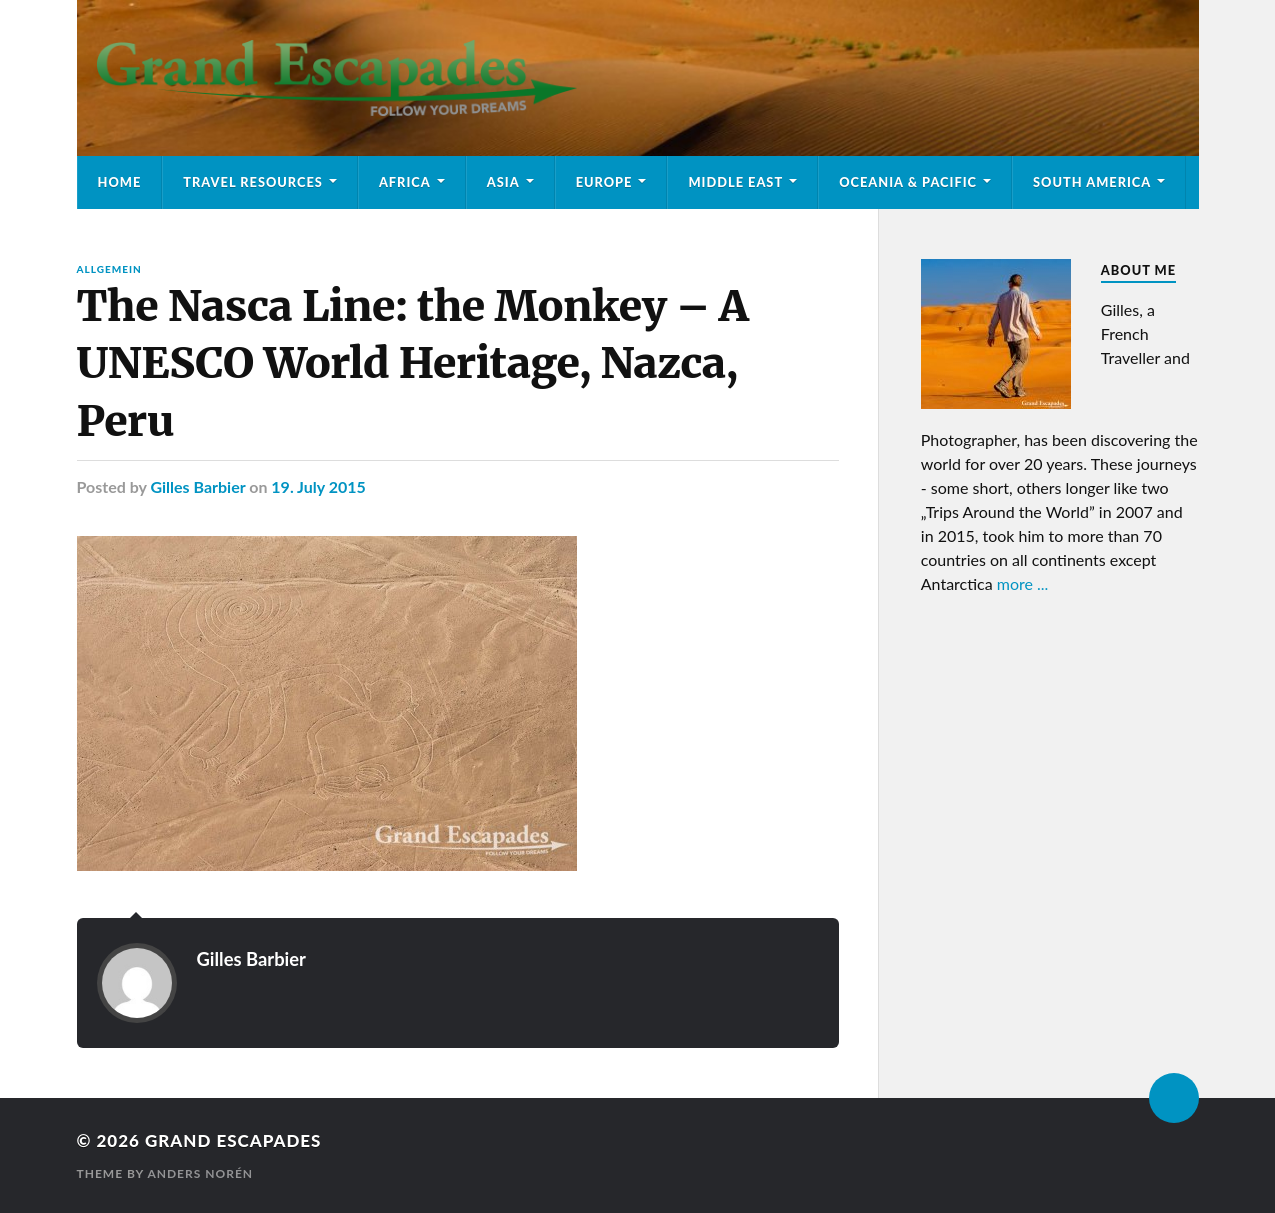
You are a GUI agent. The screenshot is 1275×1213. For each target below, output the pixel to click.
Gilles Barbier (197, 486)
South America (1092, 182)
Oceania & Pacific (908, 182)
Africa (405, 182)
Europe (604, 182)
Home (120, 182)
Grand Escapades (233, 1140)
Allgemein (109, 269)
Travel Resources (253, 182)
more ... (1023, 583)
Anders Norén (200, 1173)
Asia (503, 182)
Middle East (735, 182)
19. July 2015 (318, 486)
